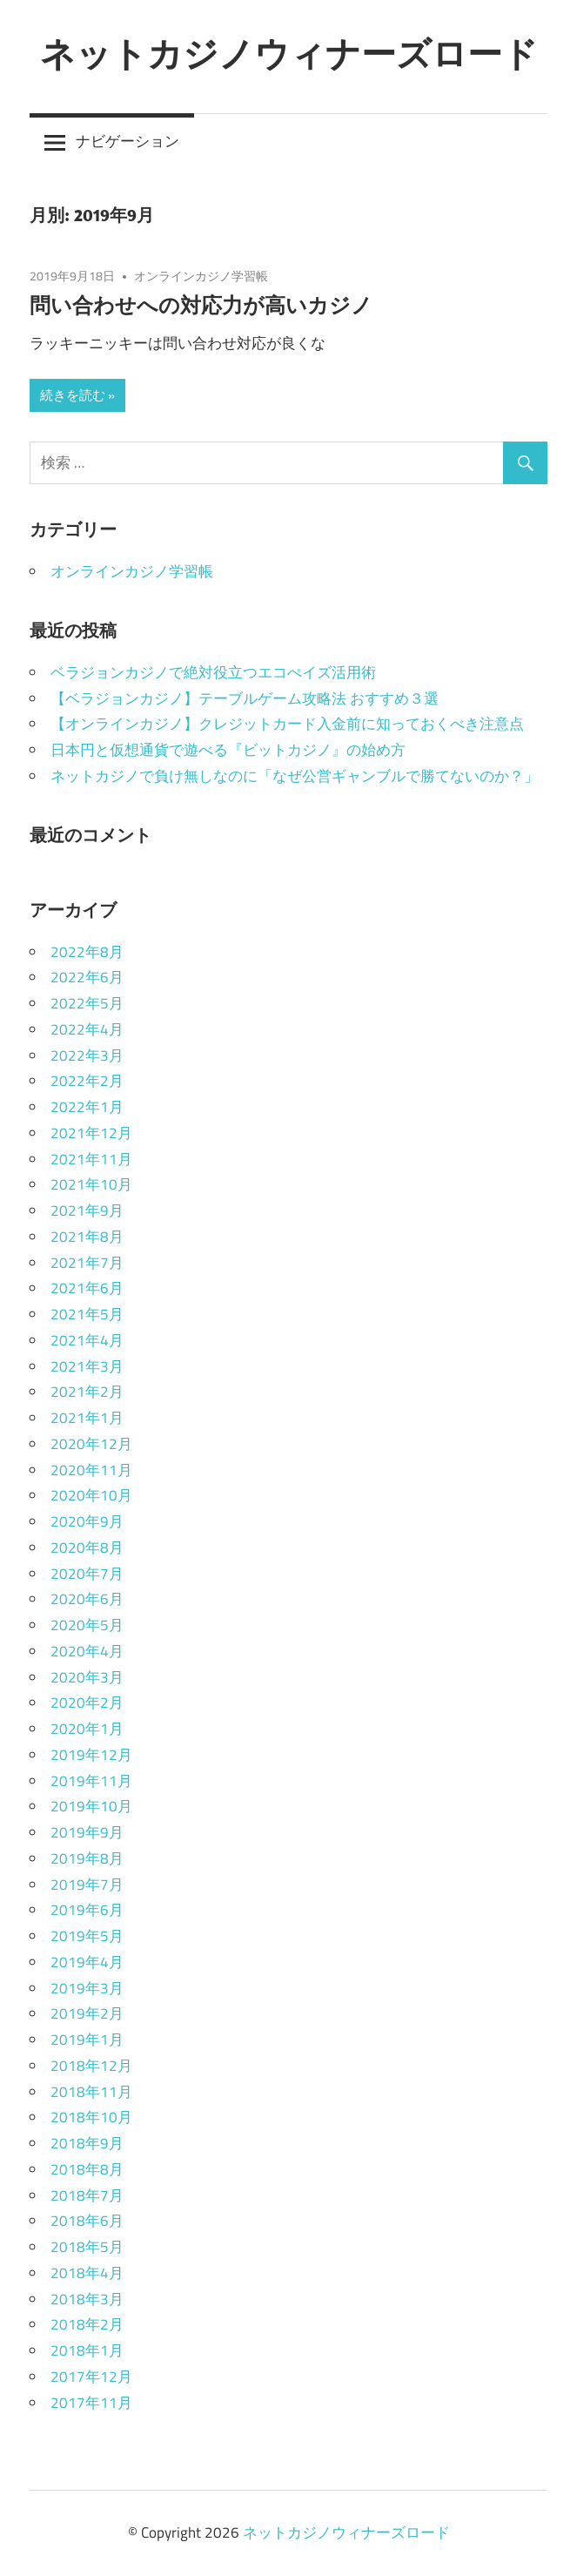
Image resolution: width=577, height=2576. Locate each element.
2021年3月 (87, 1366)
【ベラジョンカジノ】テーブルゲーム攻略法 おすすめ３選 (244, 698)
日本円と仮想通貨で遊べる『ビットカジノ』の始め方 (228, 749)
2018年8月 (87, 2169)
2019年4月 (87, 1962)
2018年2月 (87, 2324)
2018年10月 (91, 2117)
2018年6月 (87, 2220)
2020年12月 (91, 1444)
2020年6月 (87, 1599)
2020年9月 (87, 1521)
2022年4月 (87, 1029)
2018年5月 (87, 2246)
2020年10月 (91, 1495)
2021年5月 (87, 1314)
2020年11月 (91, 1470)
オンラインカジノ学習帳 (201, 275)
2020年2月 (87, 1702)
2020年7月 (87, 1573)
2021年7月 (87, 1262)
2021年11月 (91, 1159)
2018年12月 (91, 2065)
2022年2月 (87, 1080)
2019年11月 (91, 1781)
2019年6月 (87, 1909)
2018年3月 (87, 2299)
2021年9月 (87, 1210)
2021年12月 (91, 1133)
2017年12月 (91, 2376)
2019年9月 (87, 1832)
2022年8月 (87, 952)
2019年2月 (87, 2013)
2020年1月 (87, 1728)
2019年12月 (91, 1754)
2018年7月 (87, 2195)
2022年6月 (87, 977)
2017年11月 (91, 2402)
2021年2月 (87, 1391)
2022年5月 (87, 1003)
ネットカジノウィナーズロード (289, 53)
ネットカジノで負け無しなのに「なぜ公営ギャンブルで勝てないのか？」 (294, 776)
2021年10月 (91, 1184)
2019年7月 (87, 1884)
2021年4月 (87, 1340)
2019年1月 (87, 2039)
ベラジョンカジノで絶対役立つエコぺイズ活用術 (213, 672)
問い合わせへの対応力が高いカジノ (201, 305)
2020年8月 (87, 1547)
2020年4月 (87, 1651)
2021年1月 (87, 1417)
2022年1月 (87, 1107)
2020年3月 (87, 1677)
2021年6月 (87, 1288)
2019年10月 (91, 1806)
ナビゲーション (127, 141)
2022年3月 (87, 1055)
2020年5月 (87, 1625)
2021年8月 (87, 1236)
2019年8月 (87, 1858)
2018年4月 (87, 2273)
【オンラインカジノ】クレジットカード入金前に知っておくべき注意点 (287, 723)
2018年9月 (87, 2143)
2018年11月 (91, 2091)
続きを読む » (77, 395)
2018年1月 (87, 2350)
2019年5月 (87, 1936)
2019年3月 (87, 1988)
